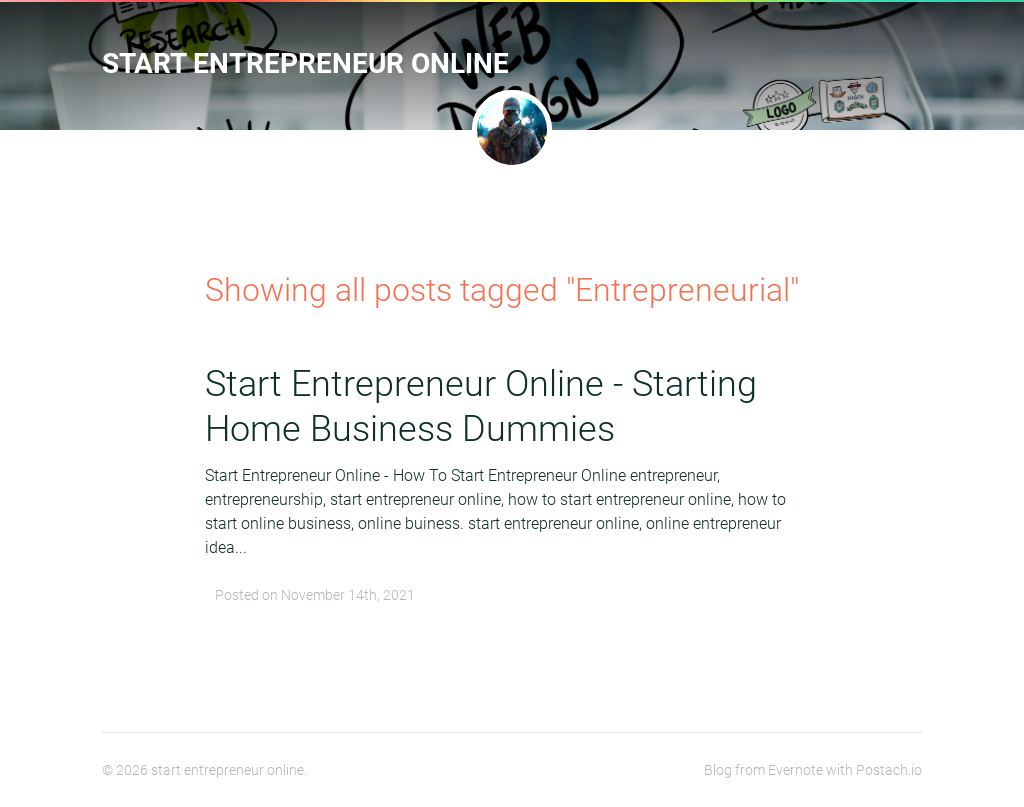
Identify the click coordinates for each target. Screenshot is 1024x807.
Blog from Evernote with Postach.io (813, 770)
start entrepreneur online (305, 63)
